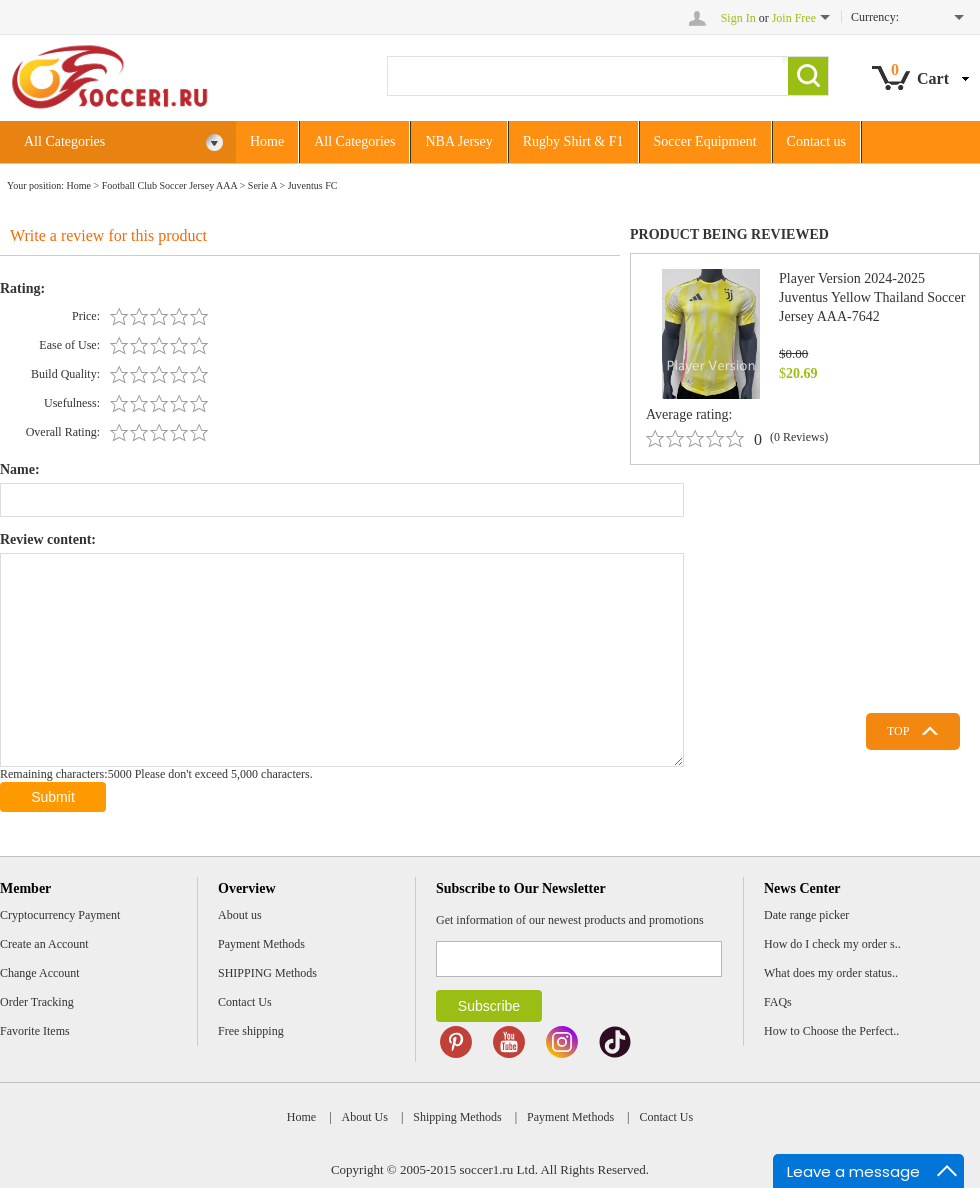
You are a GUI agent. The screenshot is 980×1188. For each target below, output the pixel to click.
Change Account (40, 973)
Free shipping (251, 1031)
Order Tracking (37, 1002)
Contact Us (245, 1002)
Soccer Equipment (705, 141)
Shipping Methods (457, 1117)
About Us (365, 1117)
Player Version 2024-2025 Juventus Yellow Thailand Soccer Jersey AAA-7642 (872, 297)
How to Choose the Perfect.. (831, 1031)
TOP (898, 731)
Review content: (48, 539)
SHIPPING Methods (267, 973)
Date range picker (806, 915)
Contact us (817, 141)
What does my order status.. (831, 973)
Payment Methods (261, 944)
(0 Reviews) (799, 437)
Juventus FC (313, 185)
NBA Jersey (458, 141)
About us (240, 915)
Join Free (794, 18)
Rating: (22, 288)
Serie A (262, 185)
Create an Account (44, 944)
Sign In (738, 18)
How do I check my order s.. (832, 944)
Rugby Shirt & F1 (573, 141)
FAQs (778, 1002)
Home (267, 141)
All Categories (124, 142)
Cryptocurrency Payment (60, 915)
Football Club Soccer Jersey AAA (170, 185)
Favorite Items (35, 1031)
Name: (20, 469)
